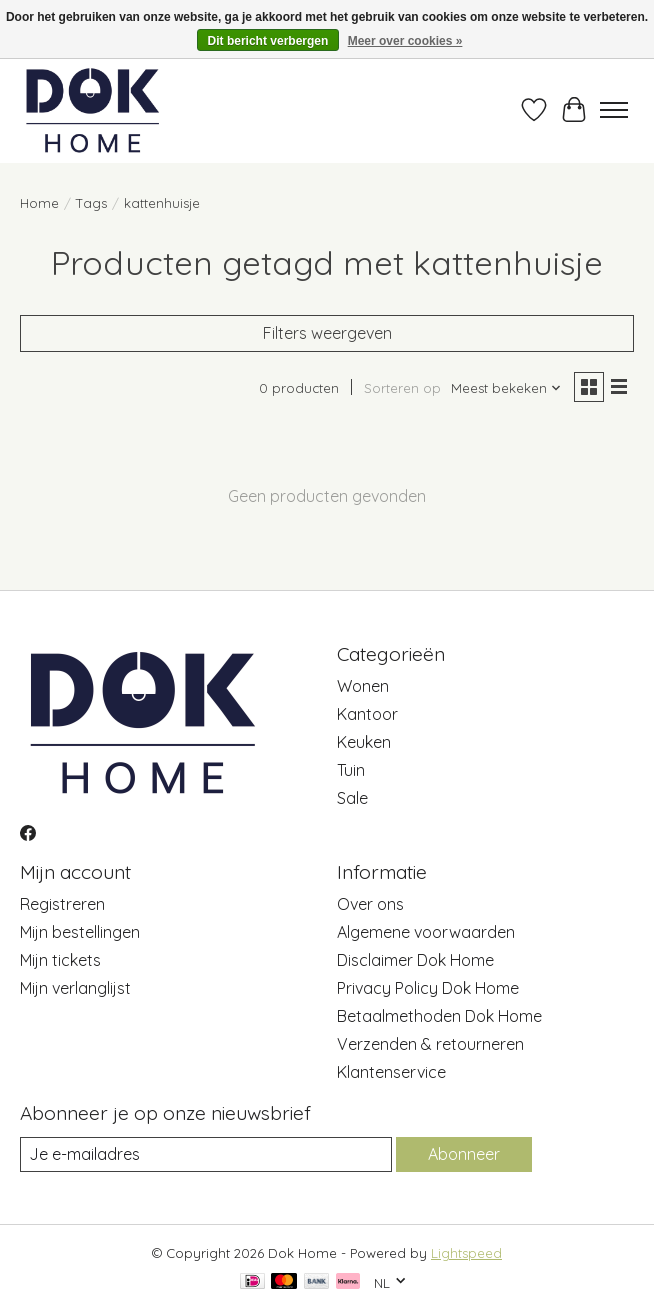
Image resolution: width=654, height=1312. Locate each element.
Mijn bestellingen (80, 932)
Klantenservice (391, 1072)
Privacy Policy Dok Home (428, 988)
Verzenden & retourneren (430, 1044)
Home (39, 203)
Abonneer (464, 1154)
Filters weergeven (327, 333)
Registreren (62, 904)
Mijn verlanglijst (75, 988)
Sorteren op (402, 388)
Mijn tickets (60, 960)
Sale (352, 798)
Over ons (370, 904)
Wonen (363, 686)
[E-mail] (206, 1154)
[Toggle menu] (614, 110)
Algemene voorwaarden (426, 932)
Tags (91, 203)
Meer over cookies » (405, 41)
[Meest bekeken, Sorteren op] (506, 388)
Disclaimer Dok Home (415, 960)
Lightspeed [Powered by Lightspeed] (466, 1253)
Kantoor (367, 714)
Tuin (351, 770)
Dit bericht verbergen (268, 41)
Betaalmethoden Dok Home (439, 1016)
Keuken (364, 742)
